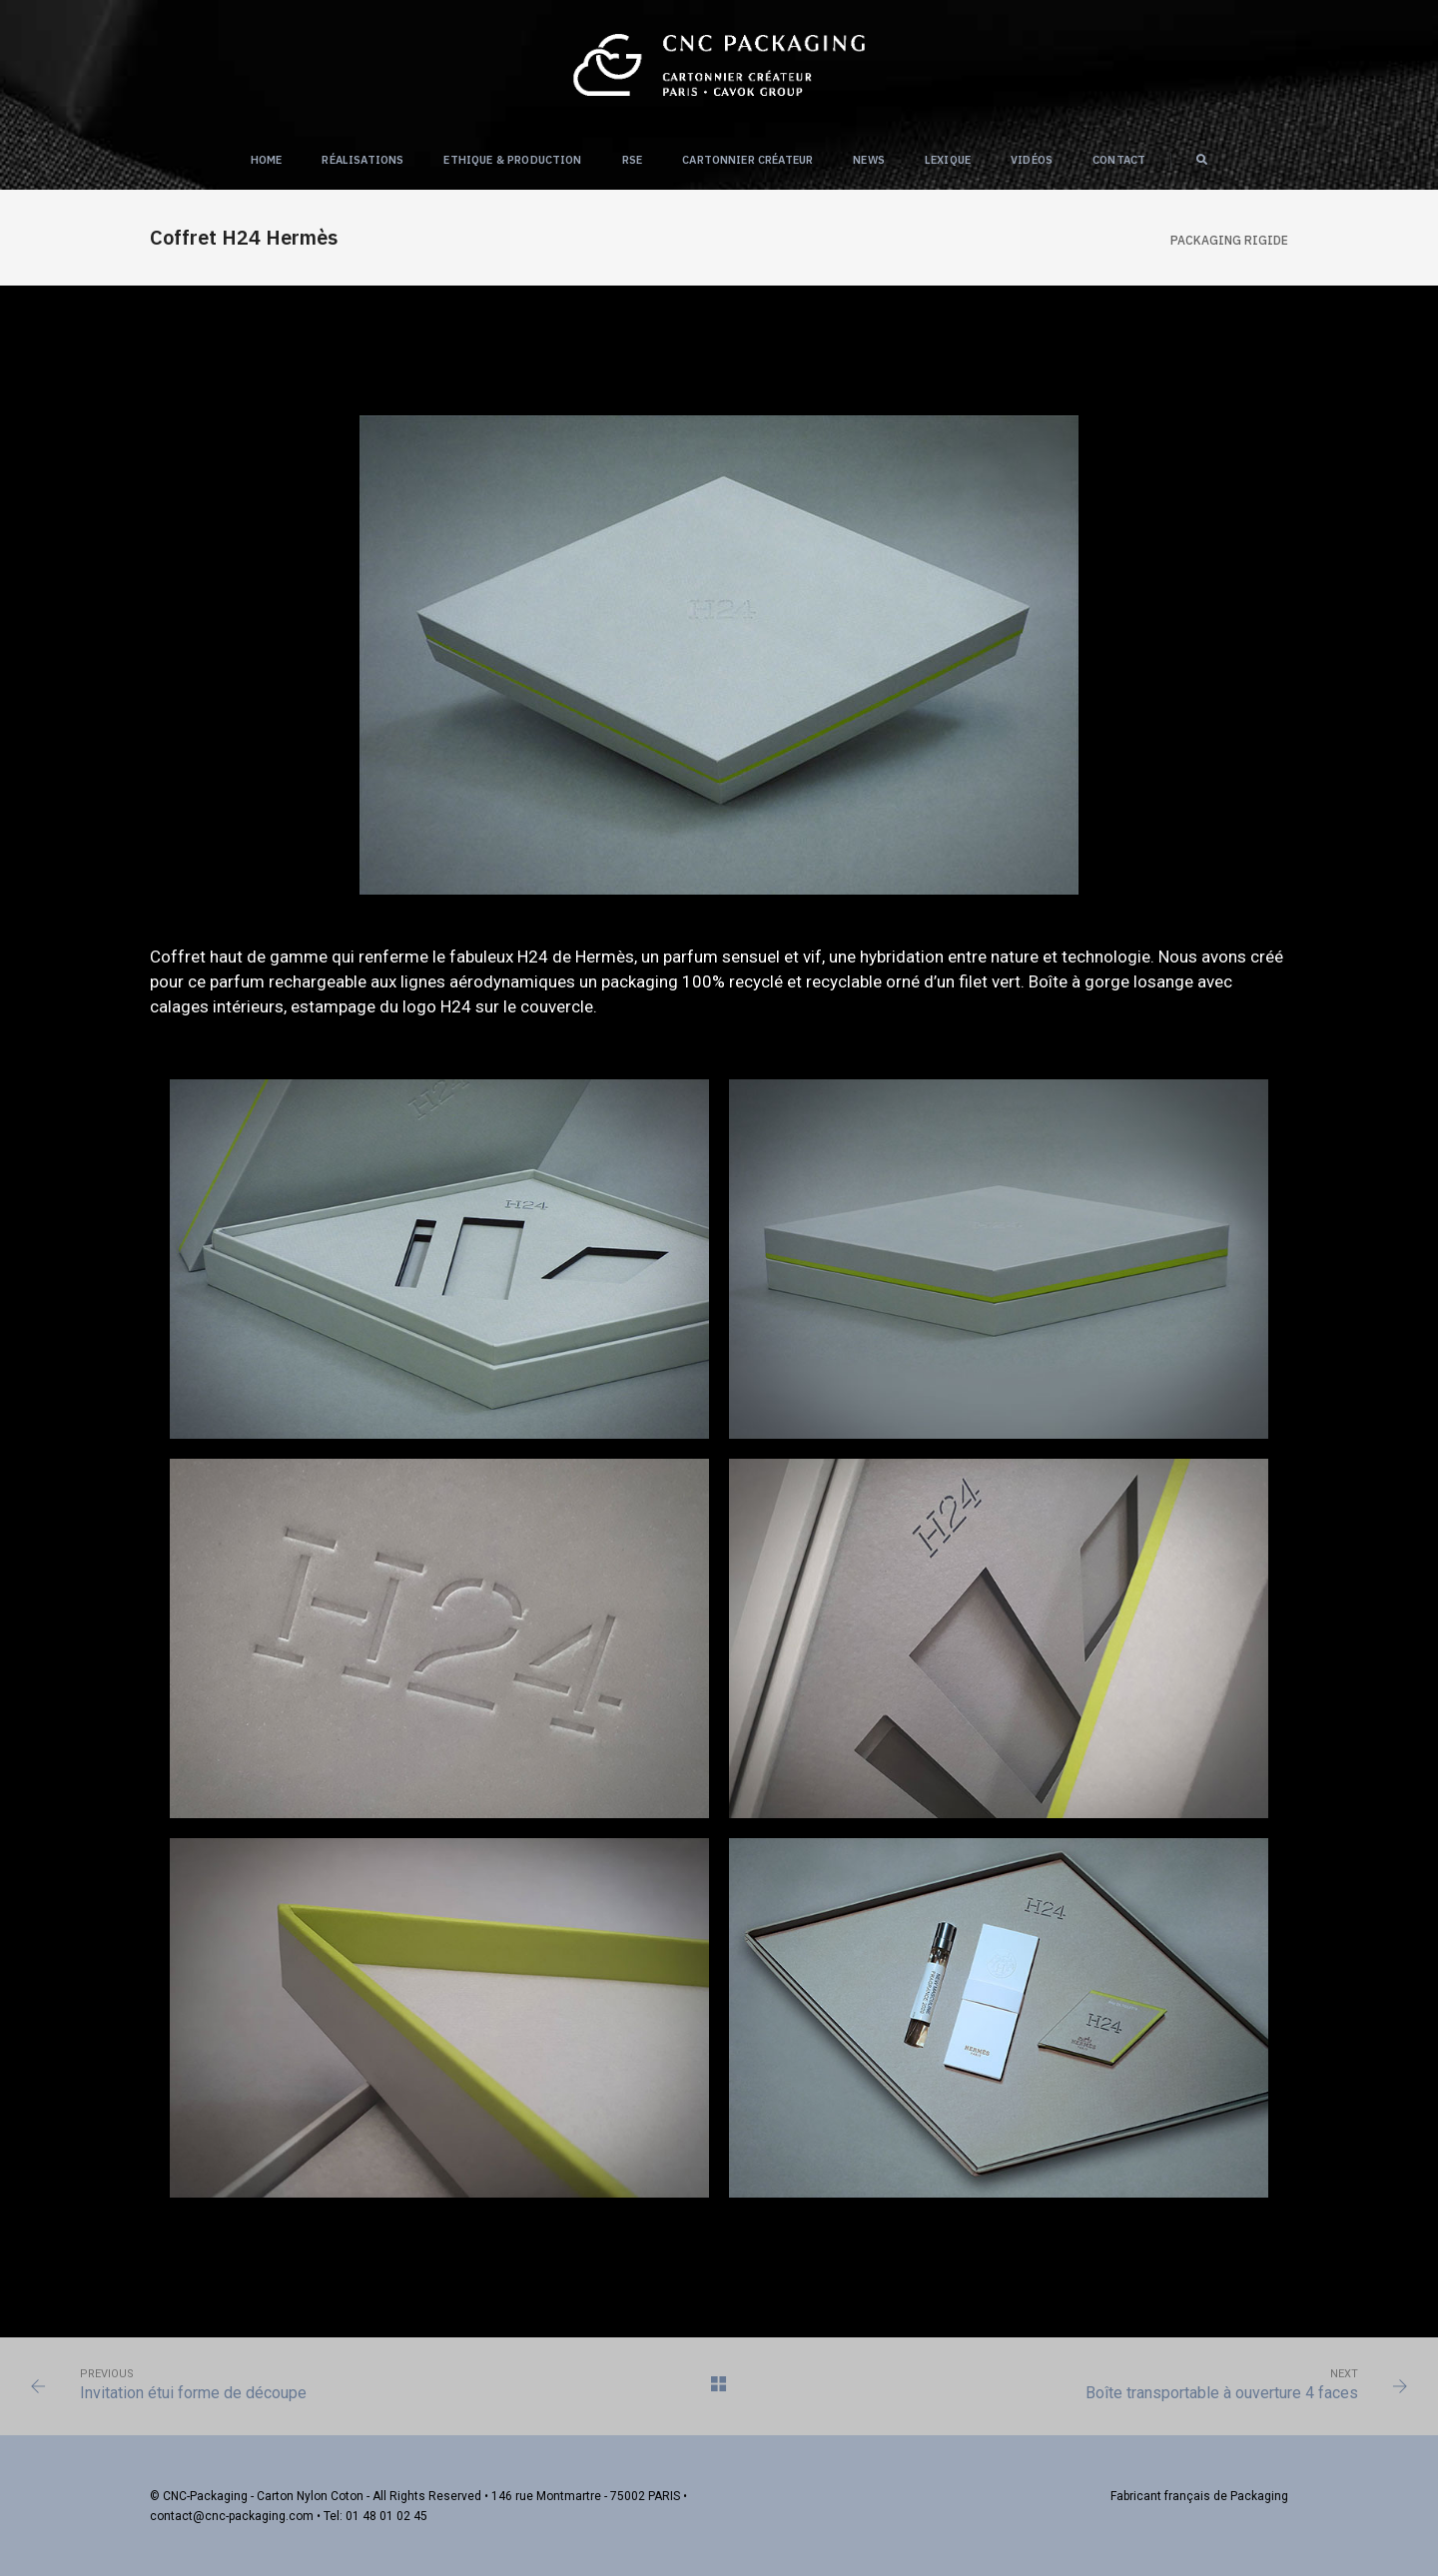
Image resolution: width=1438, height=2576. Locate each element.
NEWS (869, 160)
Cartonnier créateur (747, 160)
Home (267, 160)
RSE (632, 160)
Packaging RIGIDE (1229, 240)
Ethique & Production (512, 160)
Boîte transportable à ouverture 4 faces (1221, 2392)
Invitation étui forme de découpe (193, 2392)
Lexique (948, 160)
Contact (1118, 160)
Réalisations (362, 160)
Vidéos (1032, 160)
